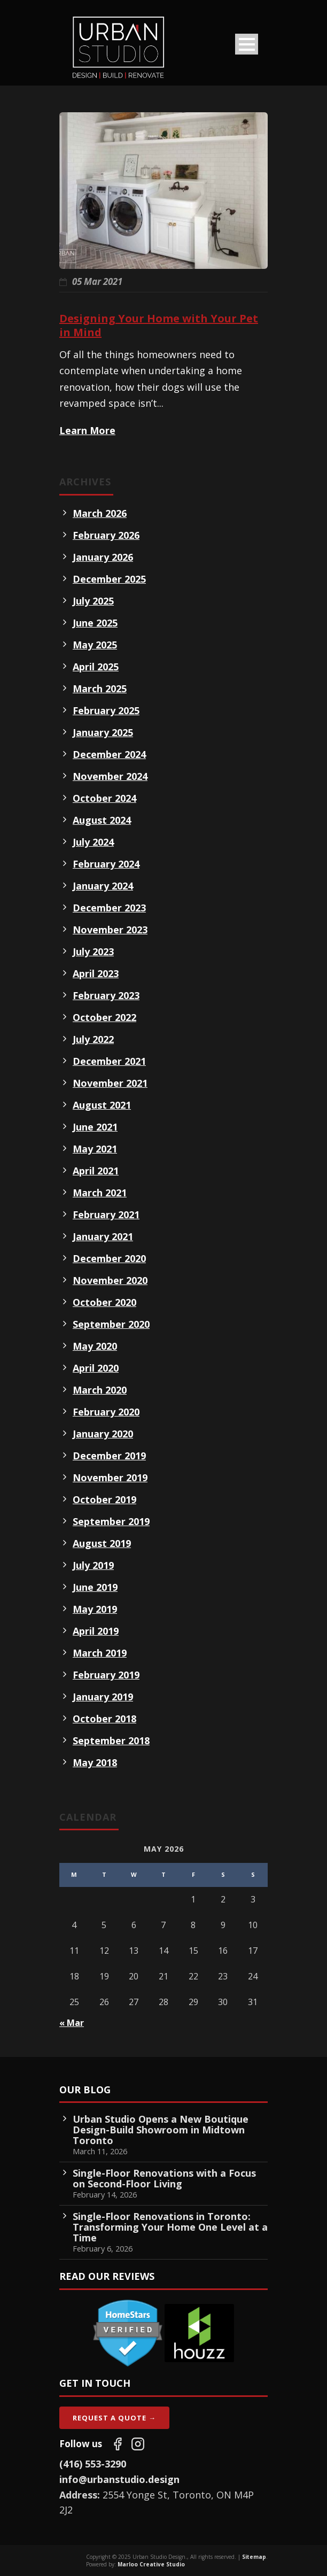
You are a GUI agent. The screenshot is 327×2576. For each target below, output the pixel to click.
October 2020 (104, 1302)
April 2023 (96, 973)
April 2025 (96, 666)
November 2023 (110, 929)
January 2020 (103, 1433)
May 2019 (95, 1609)
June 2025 (95, 622)
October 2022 (104, 1017)
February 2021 (106, 1214)
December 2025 (109, 579)
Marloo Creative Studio (151, 2564)
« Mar (71, 2023)
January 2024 (103, 885)
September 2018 (111, 1740)
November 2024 (110, 776)
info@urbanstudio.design (119, 2479)
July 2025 (93, 600)
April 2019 (96, 1630)
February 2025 (106, 710)
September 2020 (111, 1324)
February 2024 (106, 863)
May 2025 (95, 644)
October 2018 (104, 1718)
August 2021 (102, 1105)
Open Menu (246, 44)
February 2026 (106, 535)
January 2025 (103, 732)
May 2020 (95, 1346)
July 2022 (93, 1039)
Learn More (87, 430)
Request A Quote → (114, 2418)
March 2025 (100, 688)
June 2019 (95, 1587)
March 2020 (100, 1389)
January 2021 (103, 1236)
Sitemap (254, 2556)
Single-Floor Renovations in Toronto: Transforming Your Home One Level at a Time (170, 2227)
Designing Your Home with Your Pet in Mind (158, 325)
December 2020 (109, 1258)
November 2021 (110, 1083)
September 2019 (111, 1521)
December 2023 (109, 907)
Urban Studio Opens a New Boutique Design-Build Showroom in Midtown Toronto (160, 2130)
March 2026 (100, 513)
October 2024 (104, 798)
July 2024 (93, 842)
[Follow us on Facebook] (117, 2444)
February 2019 (106, 1674)
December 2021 (109, 1061)
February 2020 (106, 1411)
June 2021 (95, 1126)
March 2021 (100, 1192)
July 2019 (93, 1565)
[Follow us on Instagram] (138, 2444)
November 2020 (110, 1280)
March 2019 (100, 1652)
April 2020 (96, 1368)
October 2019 (104, 1499)
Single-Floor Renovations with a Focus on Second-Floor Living (164, 2178)
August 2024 (102, 820)
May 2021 (95, 1148)
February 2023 (106, 995)
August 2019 (102, 1543)
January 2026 (103, 557)
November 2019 (110, 1477)
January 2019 (103, 1696)
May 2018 (95, 1762)
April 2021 (96, 1170)
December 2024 (109, 754)
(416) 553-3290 (92, 2463)
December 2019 (109, 1455)
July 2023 (93, 951)
